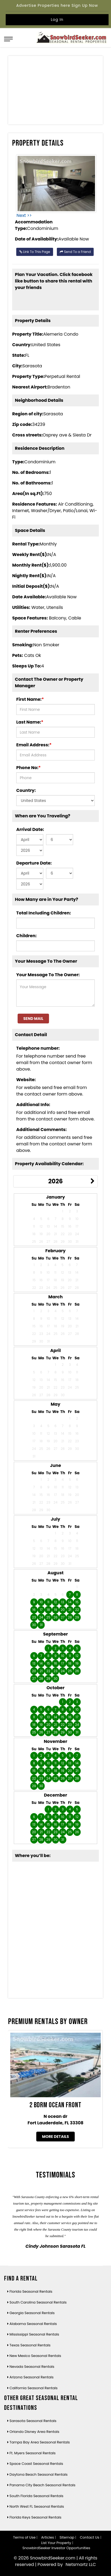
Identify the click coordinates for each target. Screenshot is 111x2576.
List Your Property (56, 2542)
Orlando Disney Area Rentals (34, 2431)
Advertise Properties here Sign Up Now (57, 5)
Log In (57, 19)
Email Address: (33, 745)
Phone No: (28, 768)
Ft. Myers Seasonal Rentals (32, 2453)
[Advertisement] (55, 91)
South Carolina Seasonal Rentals (38, 2302)
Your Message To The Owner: (48, 975)
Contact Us (89, 2537)
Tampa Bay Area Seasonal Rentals (39, 2442)
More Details (55, 2136)
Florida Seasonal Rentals (30, 2291)
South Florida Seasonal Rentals (36, 2495)
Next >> (24, 215)
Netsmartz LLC (81, 2564)
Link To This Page (34, 251)
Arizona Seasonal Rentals (31, 2377)
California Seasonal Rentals (33, 2388)
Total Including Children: (43, 913)
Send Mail (33, 1018)
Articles (47, 2537)
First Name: (30, 699)
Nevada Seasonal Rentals (31, 2366)
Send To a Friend (75, 251)
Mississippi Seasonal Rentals (34, 2334)
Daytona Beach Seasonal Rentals (38, 2474)
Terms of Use (24, 2537)
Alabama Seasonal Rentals (33, 2323)
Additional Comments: (41, 1129)
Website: (26, 1080)
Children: (26, 936)
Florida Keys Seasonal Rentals (35, 2517)
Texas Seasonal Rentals (30, 2345)
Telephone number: (38, 1048)
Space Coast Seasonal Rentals (36, 2463)
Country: (26, 790)
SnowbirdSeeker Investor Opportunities (56, 2547)
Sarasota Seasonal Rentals (32, 2420)
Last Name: (29, 722)
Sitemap (67, 2537)
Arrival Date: (30, 829)
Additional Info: (33, 1104)
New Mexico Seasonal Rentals (35, 2355)
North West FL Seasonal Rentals (36, 2506)
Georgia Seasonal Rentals (32, 2312)
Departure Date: (34, 863)
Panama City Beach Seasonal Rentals (42, 2485)
